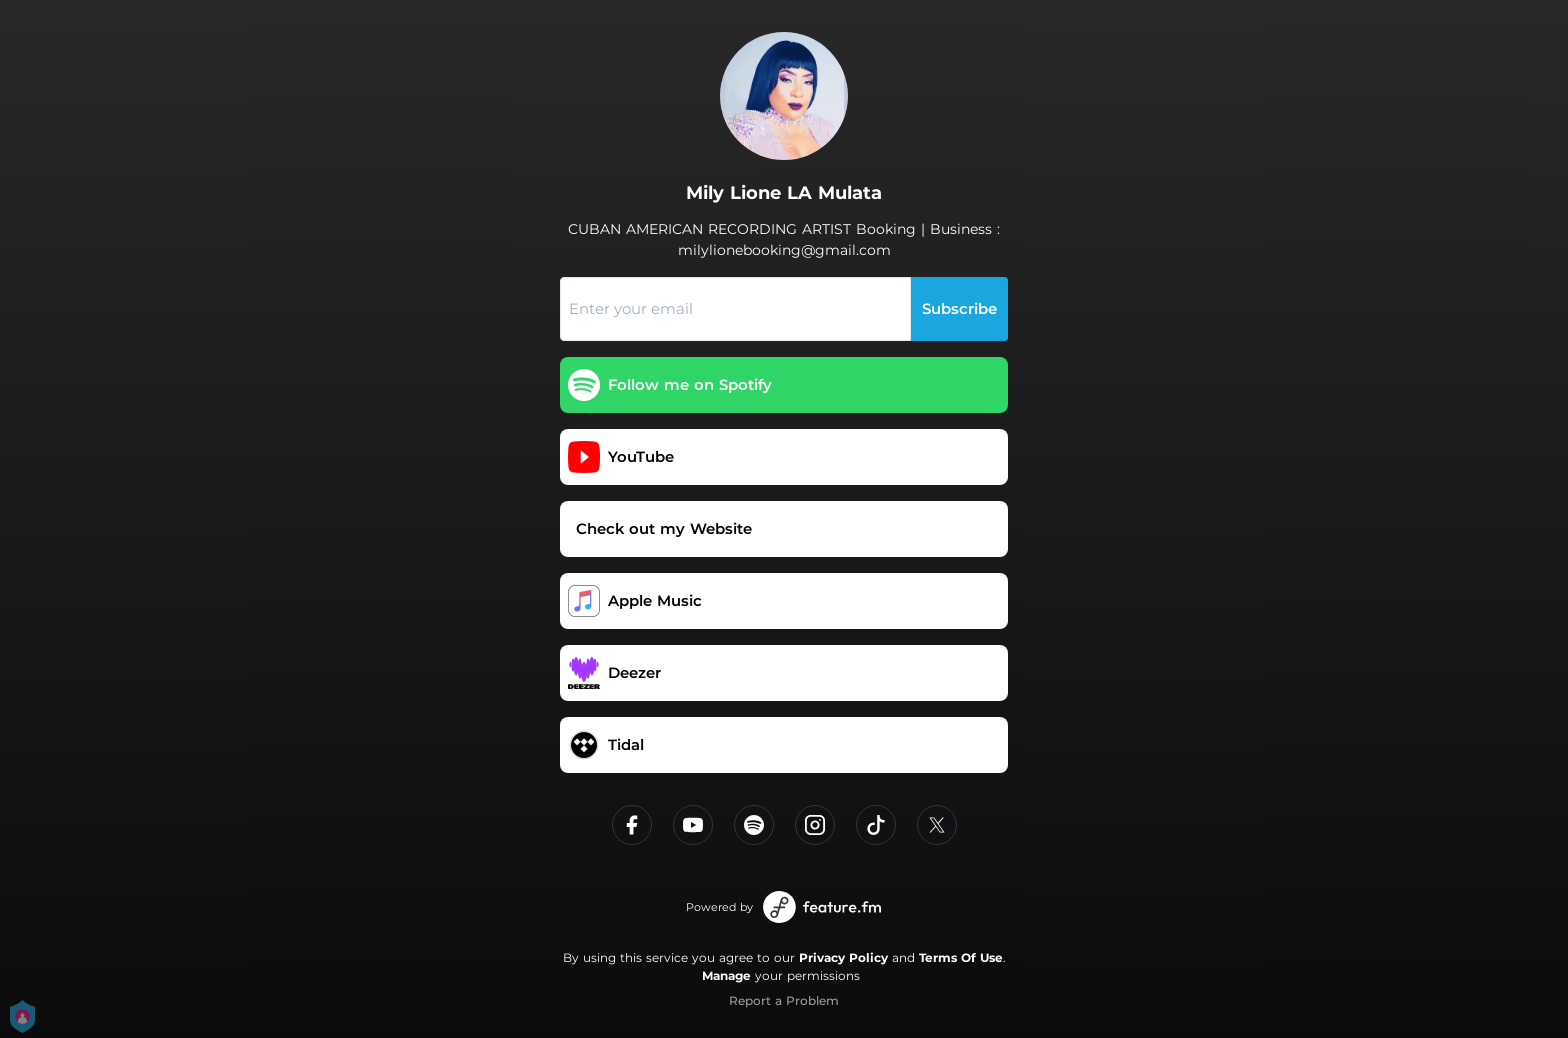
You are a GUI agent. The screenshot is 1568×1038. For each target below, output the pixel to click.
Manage (726, 975)
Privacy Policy (843, 957)
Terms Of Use (961, 957)
